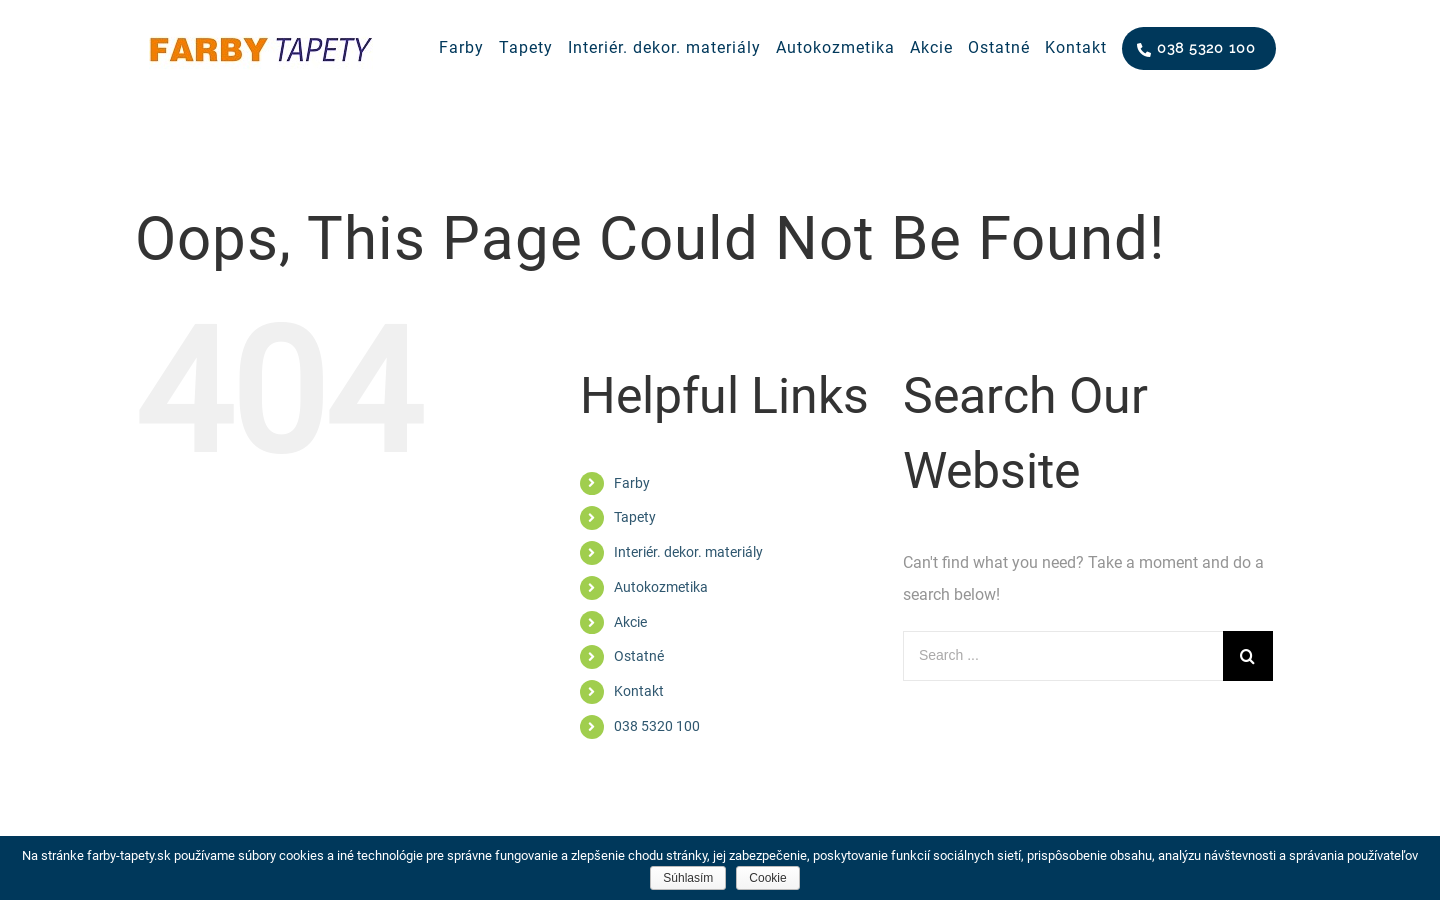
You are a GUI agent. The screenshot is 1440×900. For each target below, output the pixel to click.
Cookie (767, 878)
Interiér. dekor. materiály (688, 552)
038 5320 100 (657, 726)
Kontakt (639, 691)
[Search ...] (1063, 656)
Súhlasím (688, 878)
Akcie (630, 622)
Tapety (635, 517)
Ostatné (639, 656)
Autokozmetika (661, 587)
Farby (632, 483)
